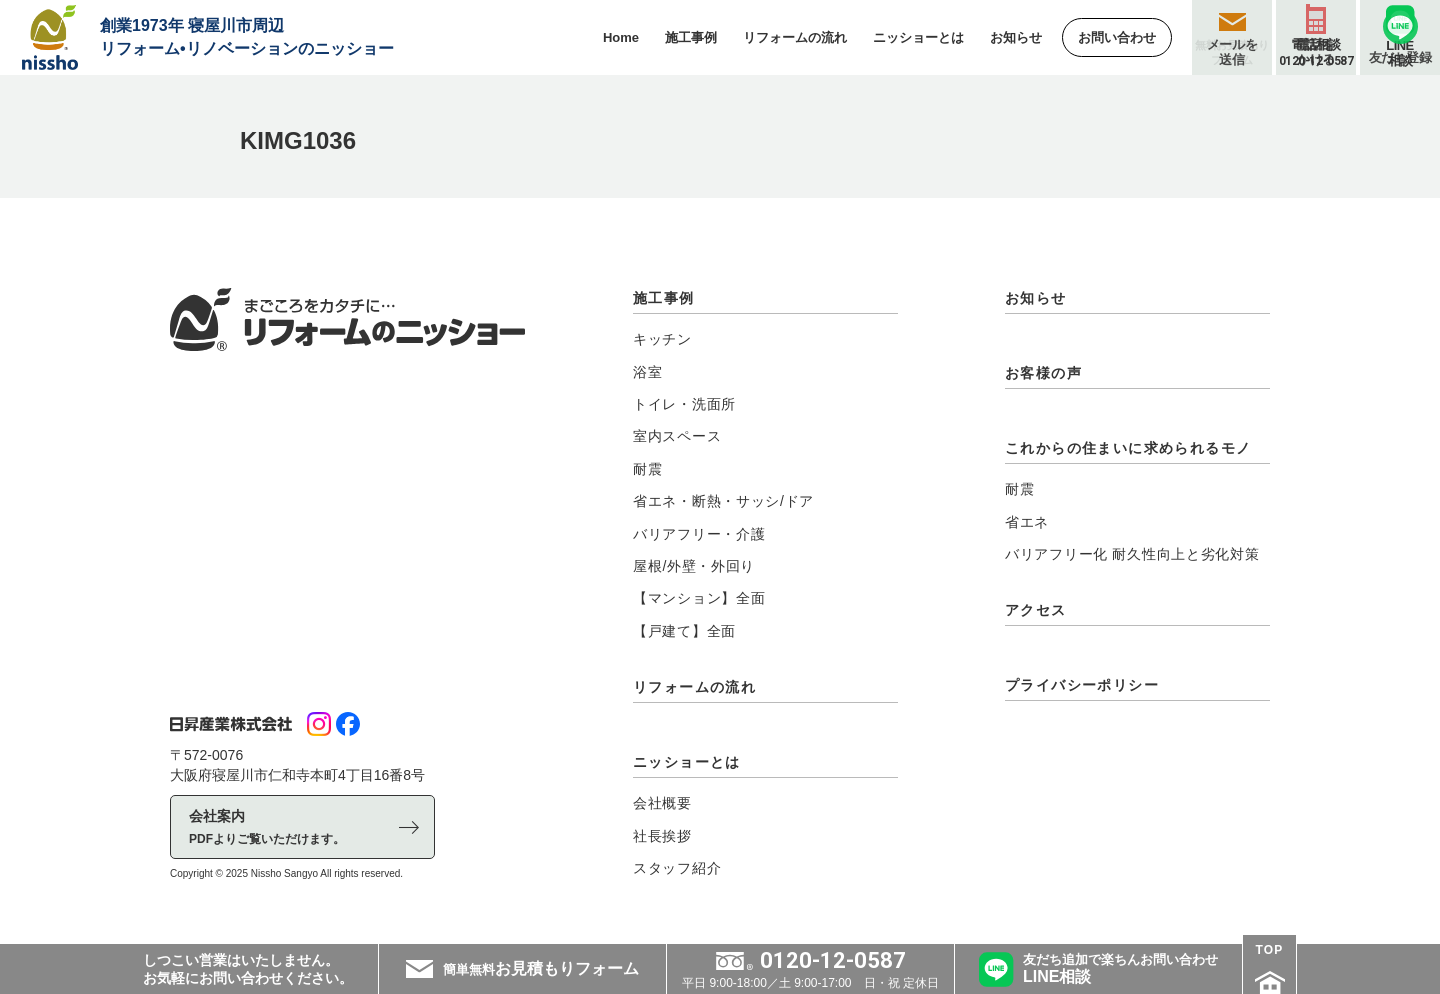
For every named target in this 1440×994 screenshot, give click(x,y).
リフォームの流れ (694, 687)
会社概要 (662, 803)
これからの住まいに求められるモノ (1128, 448)
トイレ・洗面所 (684, 404)
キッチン (662, 339)
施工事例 (664, 298)
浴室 (647, 372)
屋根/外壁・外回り (694, 566)
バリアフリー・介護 (699, 534)
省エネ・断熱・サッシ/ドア (723, 501)
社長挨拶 (662, 836)
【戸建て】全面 (684, 631)
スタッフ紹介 (677, 868)
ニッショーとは (687, 762)
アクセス (1036, 610)
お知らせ (1036, 298)
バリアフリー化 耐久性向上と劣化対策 (1132, 554)
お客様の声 (1043, 373)
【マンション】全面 (699, 598)
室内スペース (677, 436)
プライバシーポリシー (1082, 685)
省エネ (1027, 522)
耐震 (647, 469)
